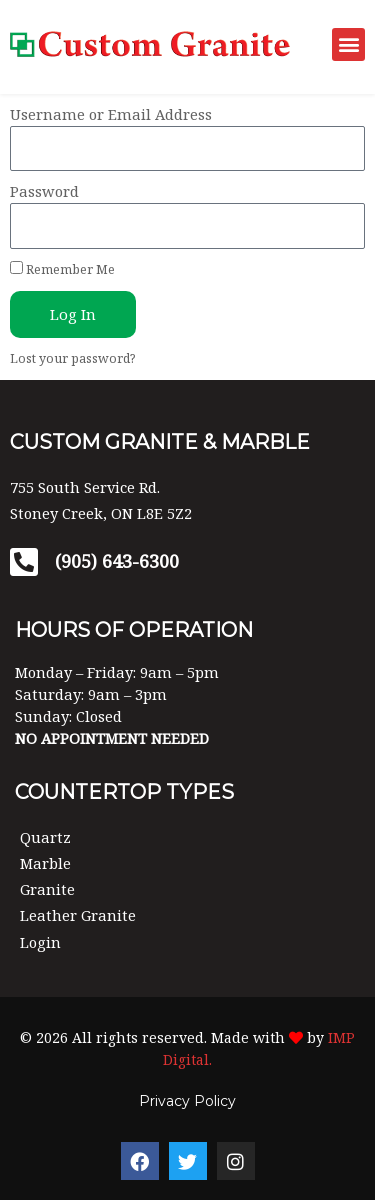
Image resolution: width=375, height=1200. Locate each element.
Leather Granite (78, 915)
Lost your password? (73, 358)
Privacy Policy (187, 1101)
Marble (45, 863)
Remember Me (62, 269)
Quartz (45, 837)
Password (44, 191)
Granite (47, 889)
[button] (348, 44)
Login (40, 942)
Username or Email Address (111, 114)
